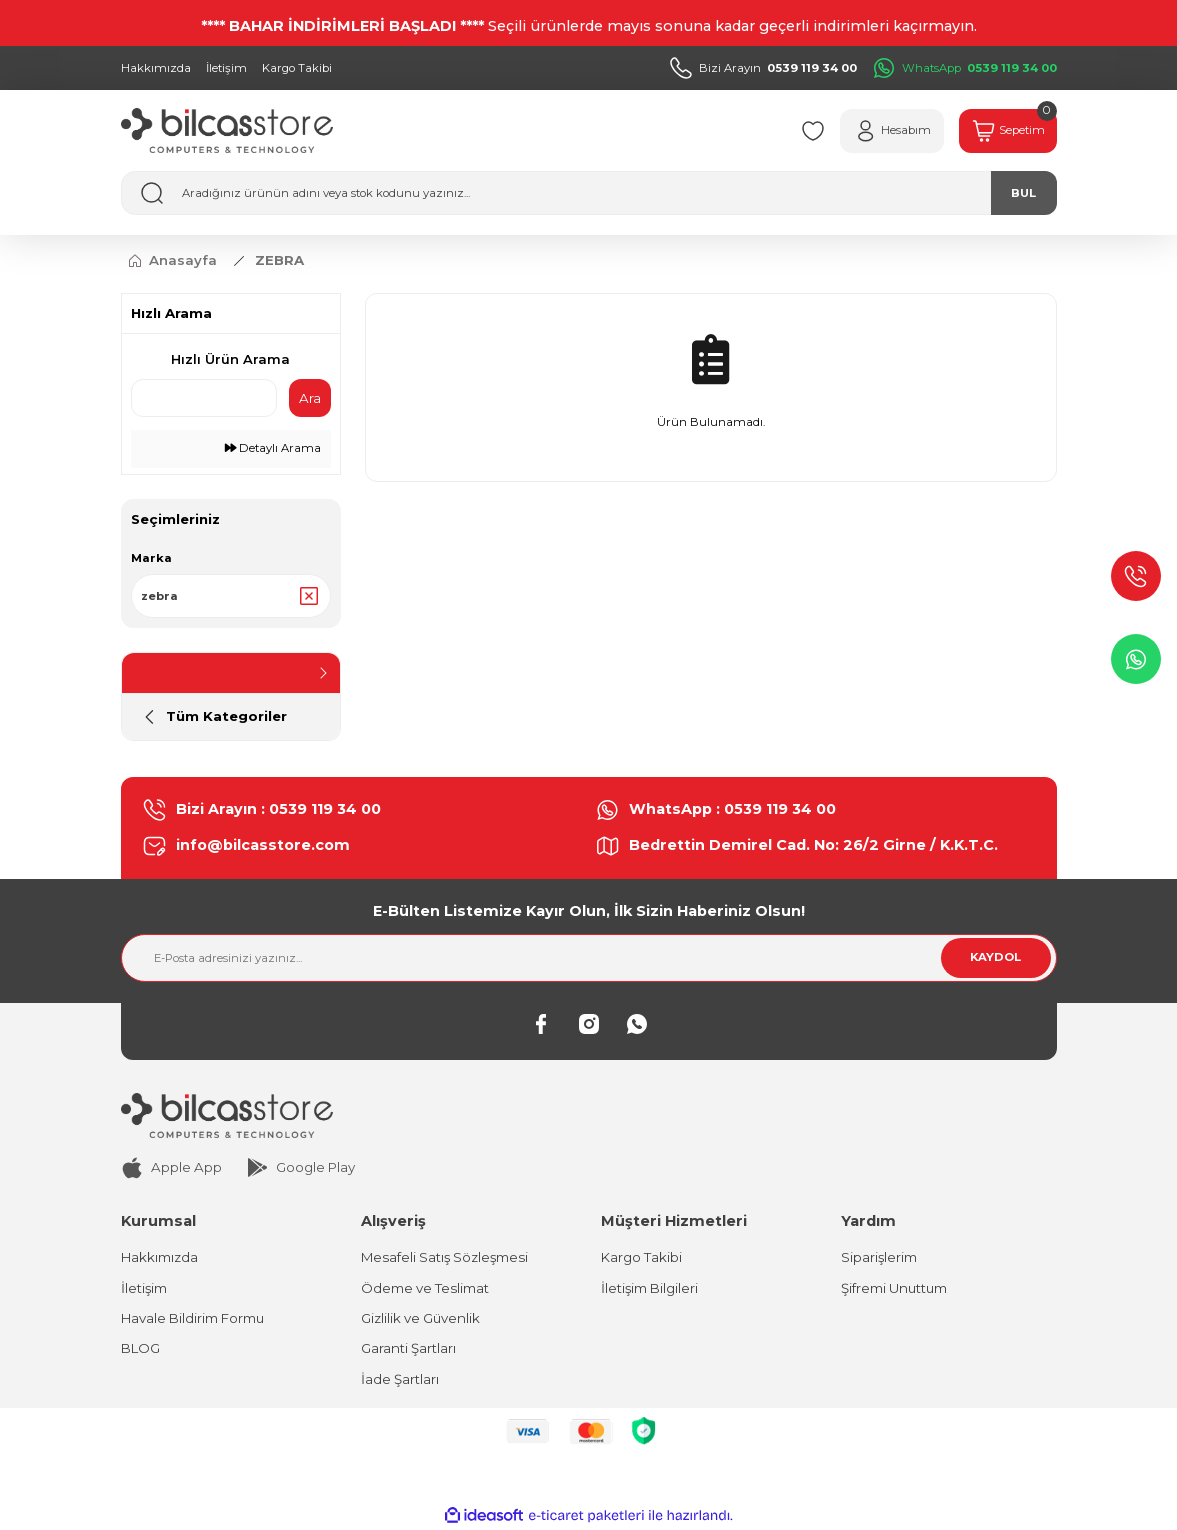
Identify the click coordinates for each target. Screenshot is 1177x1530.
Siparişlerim (879, 1257)
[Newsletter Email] (589, 958)
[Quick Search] (204, 398)
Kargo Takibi (641, 1257)
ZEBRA (279, 260)
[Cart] (1008, 131)
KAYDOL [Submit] (995, 957)
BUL (1023, 193)
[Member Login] (892, 131)
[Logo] (227, 130)
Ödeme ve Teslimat (425, 1288)
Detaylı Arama (273, 448)
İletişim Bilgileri (649, 1288)
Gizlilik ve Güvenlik (420, 1318)
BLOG (140, 1348)
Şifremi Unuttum (894, 1288)
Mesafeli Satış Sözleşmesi (444, 1257)
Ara (310, 398)
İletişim (144, 1288)
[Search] (589, 193)
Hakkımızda (159, 1257)
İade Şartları (400, 1379)
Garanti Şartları (408, 1348)
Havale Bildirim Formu (192, 1318)
